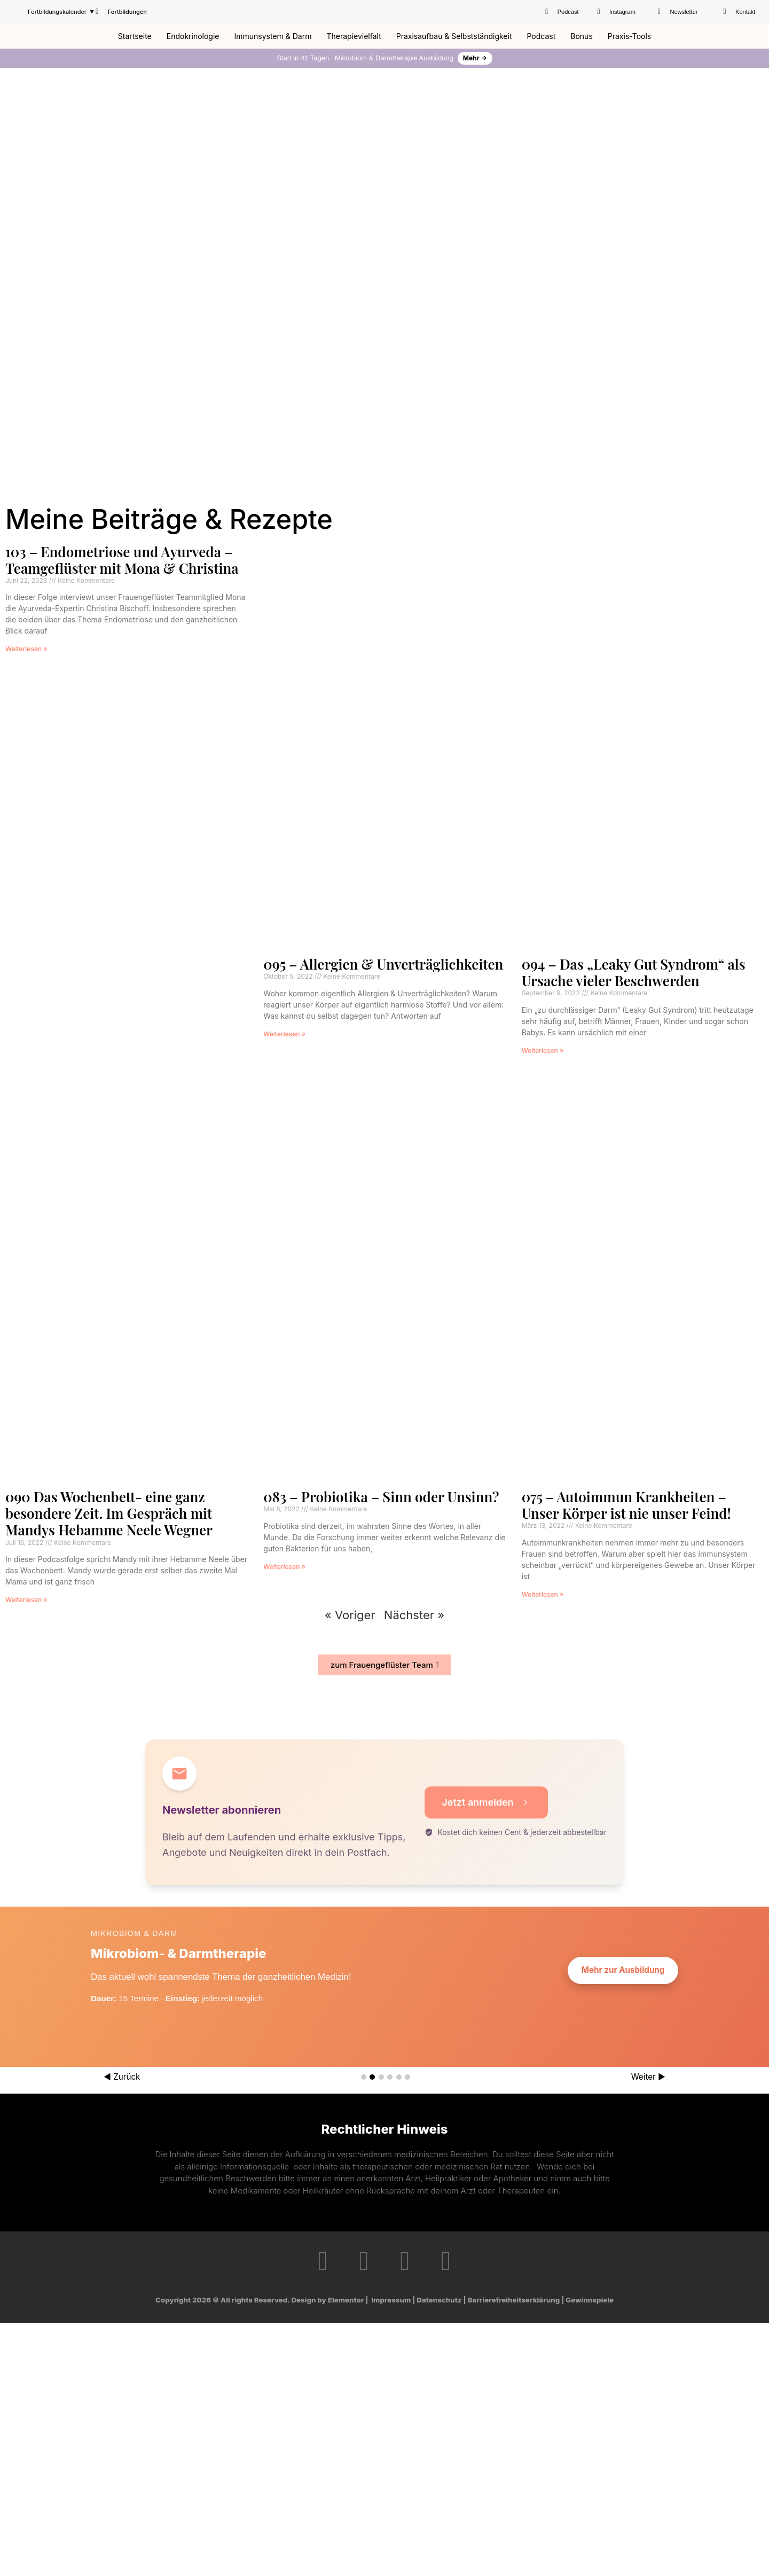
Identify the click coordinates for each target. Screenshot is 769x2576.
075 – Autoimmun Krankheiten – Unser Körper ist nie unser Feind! (626, 1505)
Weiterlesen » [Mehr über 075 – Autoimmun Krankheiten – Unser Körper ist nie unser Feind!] (543, 1594)
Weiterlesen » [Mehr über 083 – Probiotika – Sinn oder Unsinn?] (284, 1567)
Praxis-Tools (629, 36)
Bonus (581, 36)
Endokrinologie (193, 36)
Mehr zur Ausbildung (623, 1970)
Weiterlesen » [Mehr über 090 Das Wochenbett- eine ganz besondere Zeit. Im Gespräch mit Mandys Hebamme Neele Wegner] (26, 1600)
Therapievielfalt (353, 36)
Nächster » (414, 1615)
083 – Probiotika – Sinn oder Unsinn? (381, 1496)
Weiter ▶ (648, 2077)
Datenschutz (439, 2300)
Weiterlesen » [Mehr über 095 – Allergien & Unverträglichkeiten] (284, 1034)
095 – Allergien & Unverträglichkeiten (383, 964)
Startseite (135, 36)
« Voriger (350, 1615)
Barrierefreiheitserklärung (514, 2300)
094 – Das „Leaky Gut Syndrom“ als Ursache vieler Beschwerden (634, 972)
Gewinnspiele (590, 2300)
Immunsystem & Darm (273, 36)
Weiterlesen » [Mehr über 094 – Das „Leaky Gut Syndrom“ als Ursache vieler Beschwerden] (543, 1051)
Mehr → (475, 58)
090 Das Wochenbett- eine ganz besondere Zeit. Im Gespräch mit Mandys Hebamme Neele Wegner (109, 1513)
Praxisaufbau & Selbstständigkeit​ (454, 36)
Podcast (541, 36)
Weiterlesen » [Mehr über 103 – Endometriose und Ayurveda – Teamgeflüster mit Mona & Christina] (26, 649)
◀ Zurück (122, 2077)
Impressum (391, 2300)
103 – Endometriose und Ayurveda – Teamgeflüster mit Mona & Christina (122, 559)
